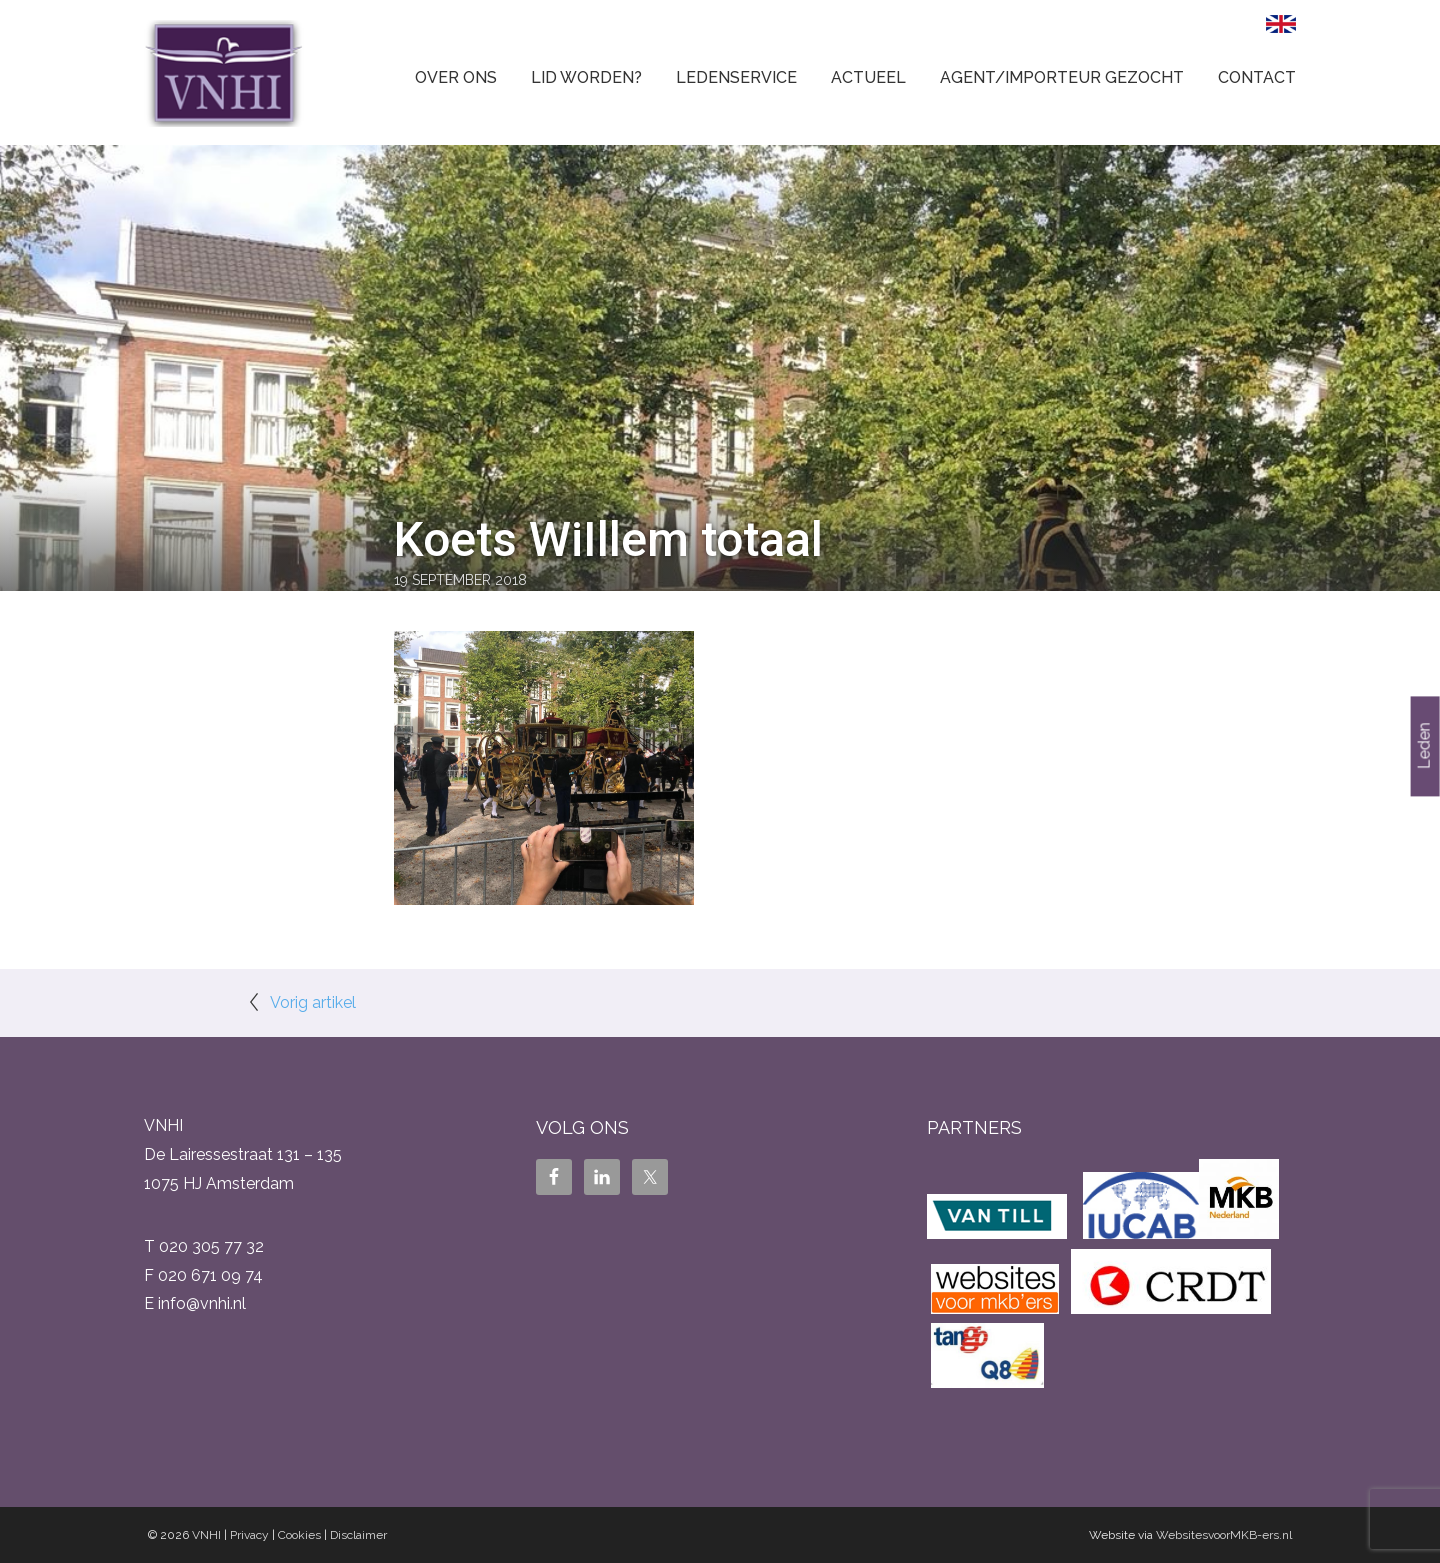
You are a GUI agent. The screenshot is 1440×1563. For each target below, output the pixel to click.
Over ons (456, 77)
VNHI (206, 1535)
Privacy (249, 1535)
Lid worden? (586, 77)
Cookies (299, 1535)
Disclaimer (358, 1535)
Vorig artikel (313, 1002)
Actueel (868, 77)
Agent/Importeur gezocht (1062, 77)
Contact (1257, 77)
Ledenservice (736, 77)
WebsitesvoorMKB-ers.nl (1224, 1535)
